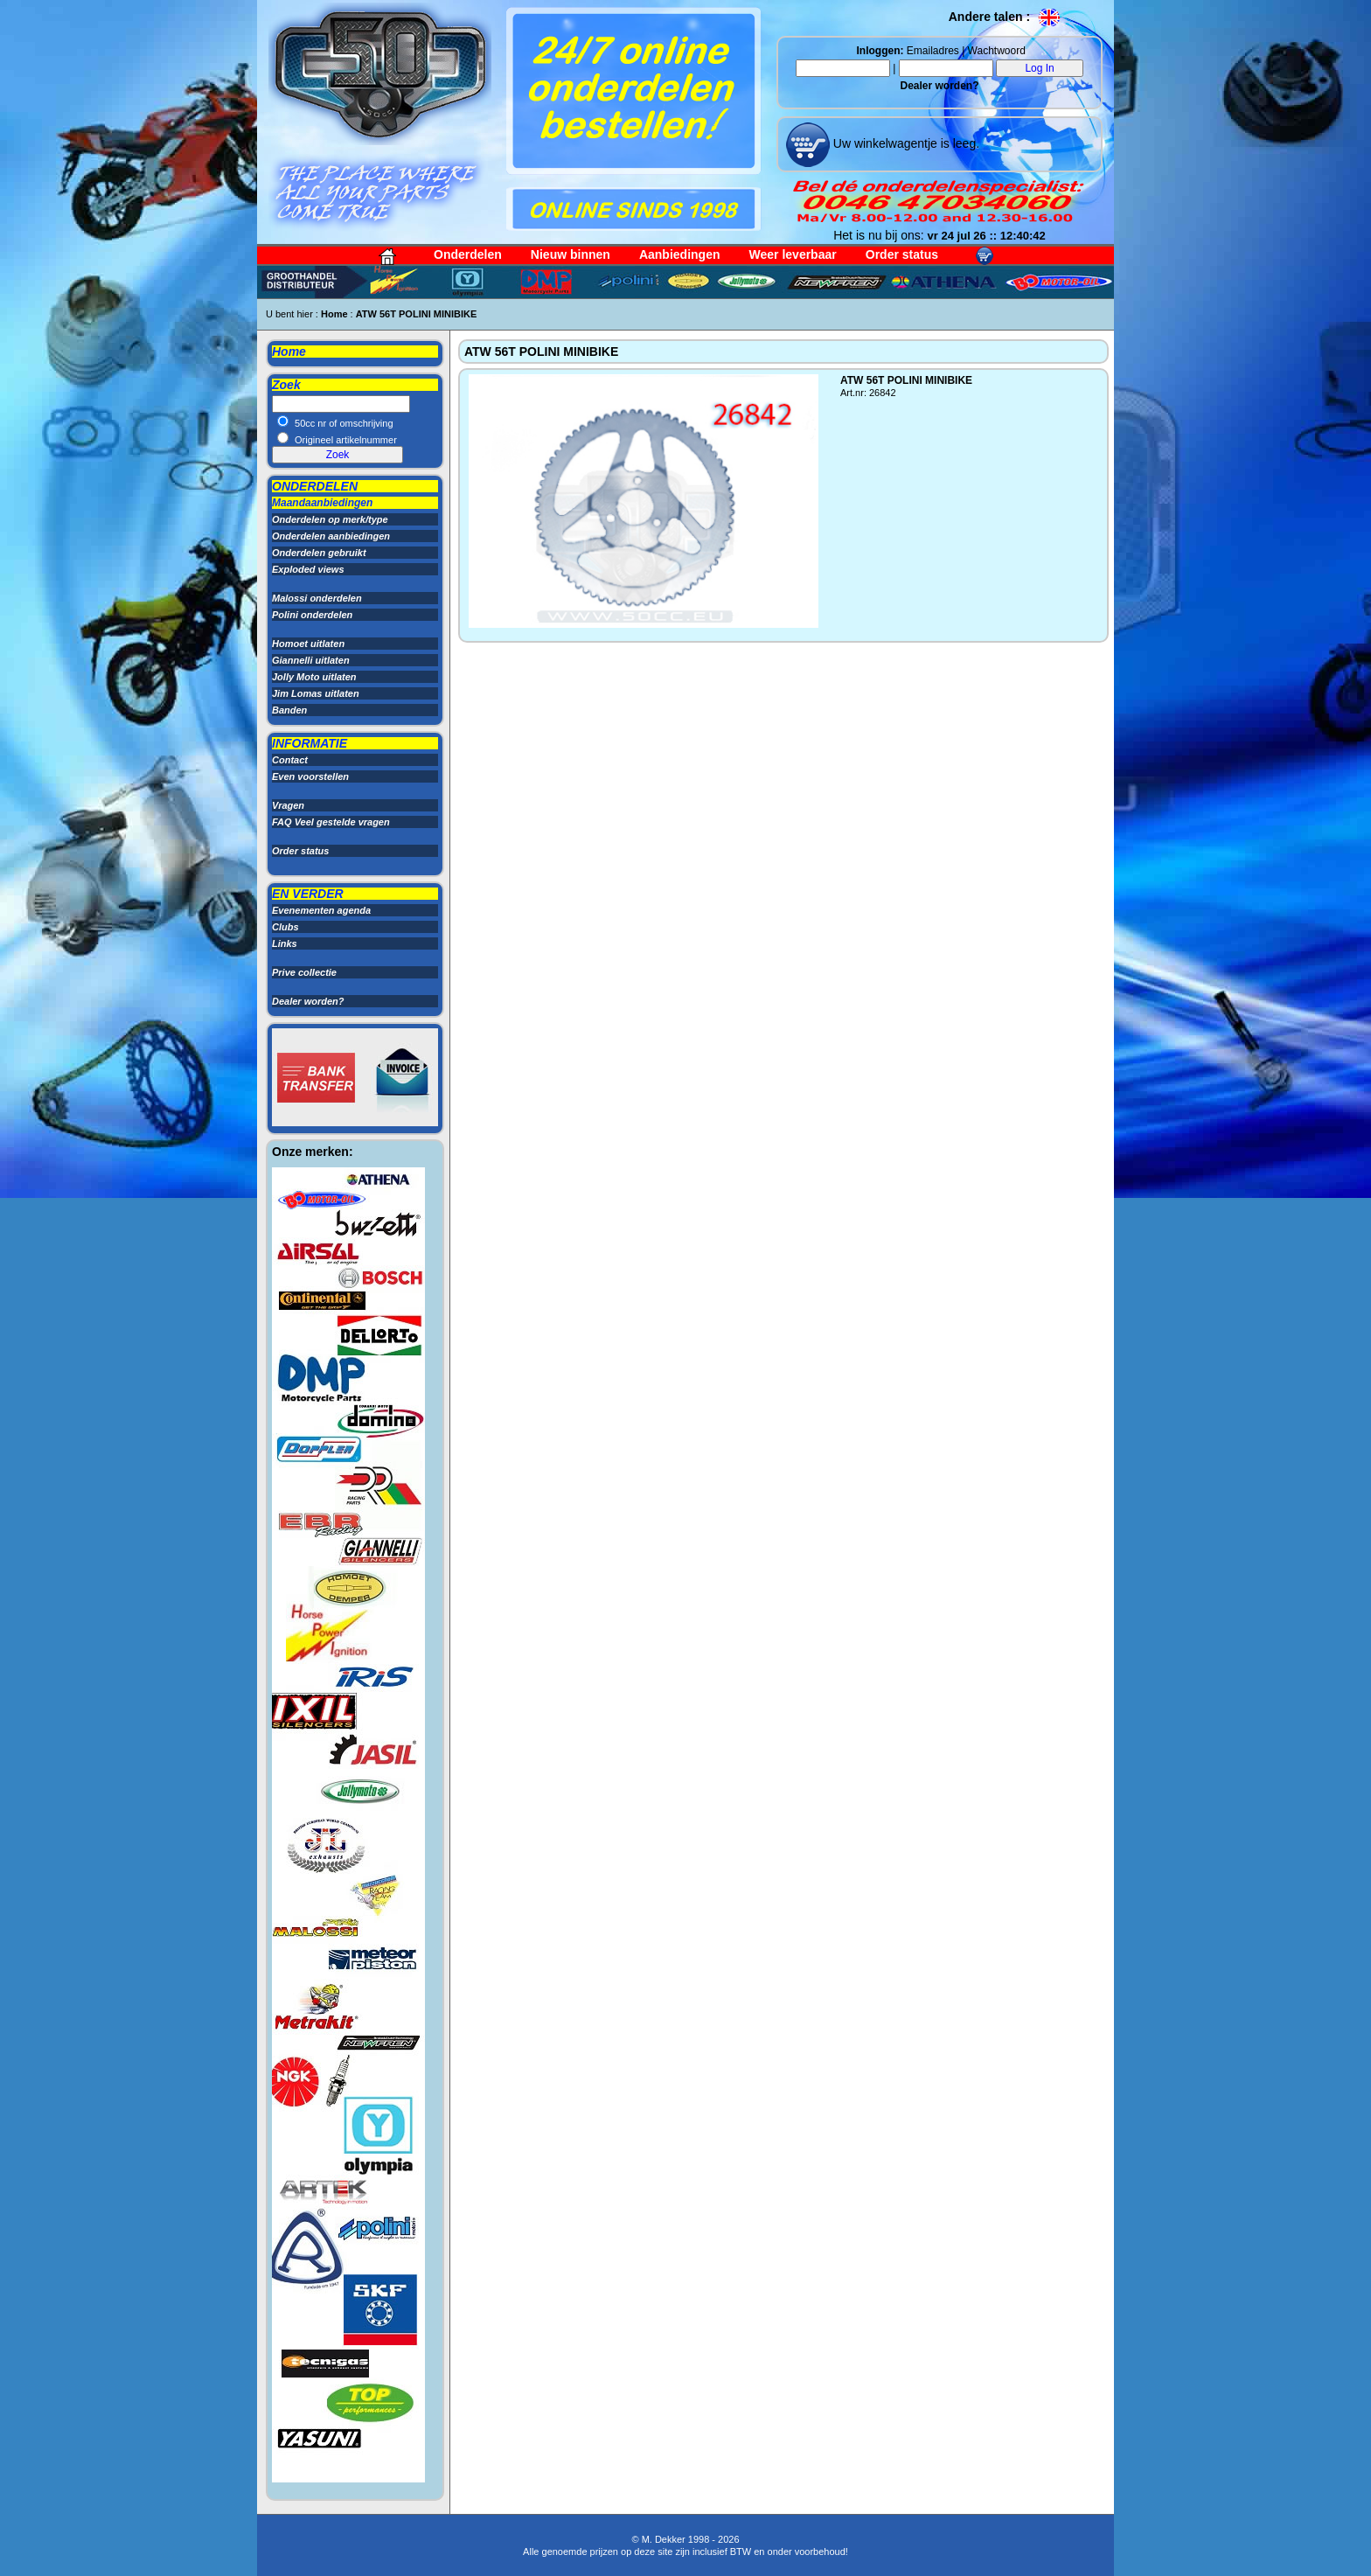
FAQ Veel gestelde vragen (331, 822)
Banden (289, 710)
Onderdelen (468, 254)
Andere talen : (1005, 17)
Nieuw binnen (570, 254)
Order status (902, 254)
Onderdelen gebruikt (319, 552)
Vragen (288, 805)
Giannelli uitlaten (311, 660)
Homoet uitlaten (308, 643)
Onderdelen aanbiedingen (331, 536)
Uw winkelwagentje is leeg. (904, 143)
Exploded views (308, 569)
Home (334, 314)
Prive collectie (304, 972)
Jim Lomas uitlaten (315, 693)
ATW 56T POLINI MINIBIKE (416, 314)
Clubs (285, 927)
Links (284, 943)
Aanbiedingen (679, 254)
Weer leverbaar (793, 254)
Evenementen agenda (321, 910)
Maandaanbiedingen (322, 503)
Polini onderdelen (312, 614)
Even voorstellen (310, 776)
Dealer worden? (939, 86)
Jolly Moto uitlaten (314, 677)
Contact (290, 760)
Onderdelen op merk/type (330, 519)
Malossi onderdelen (317, 598)
